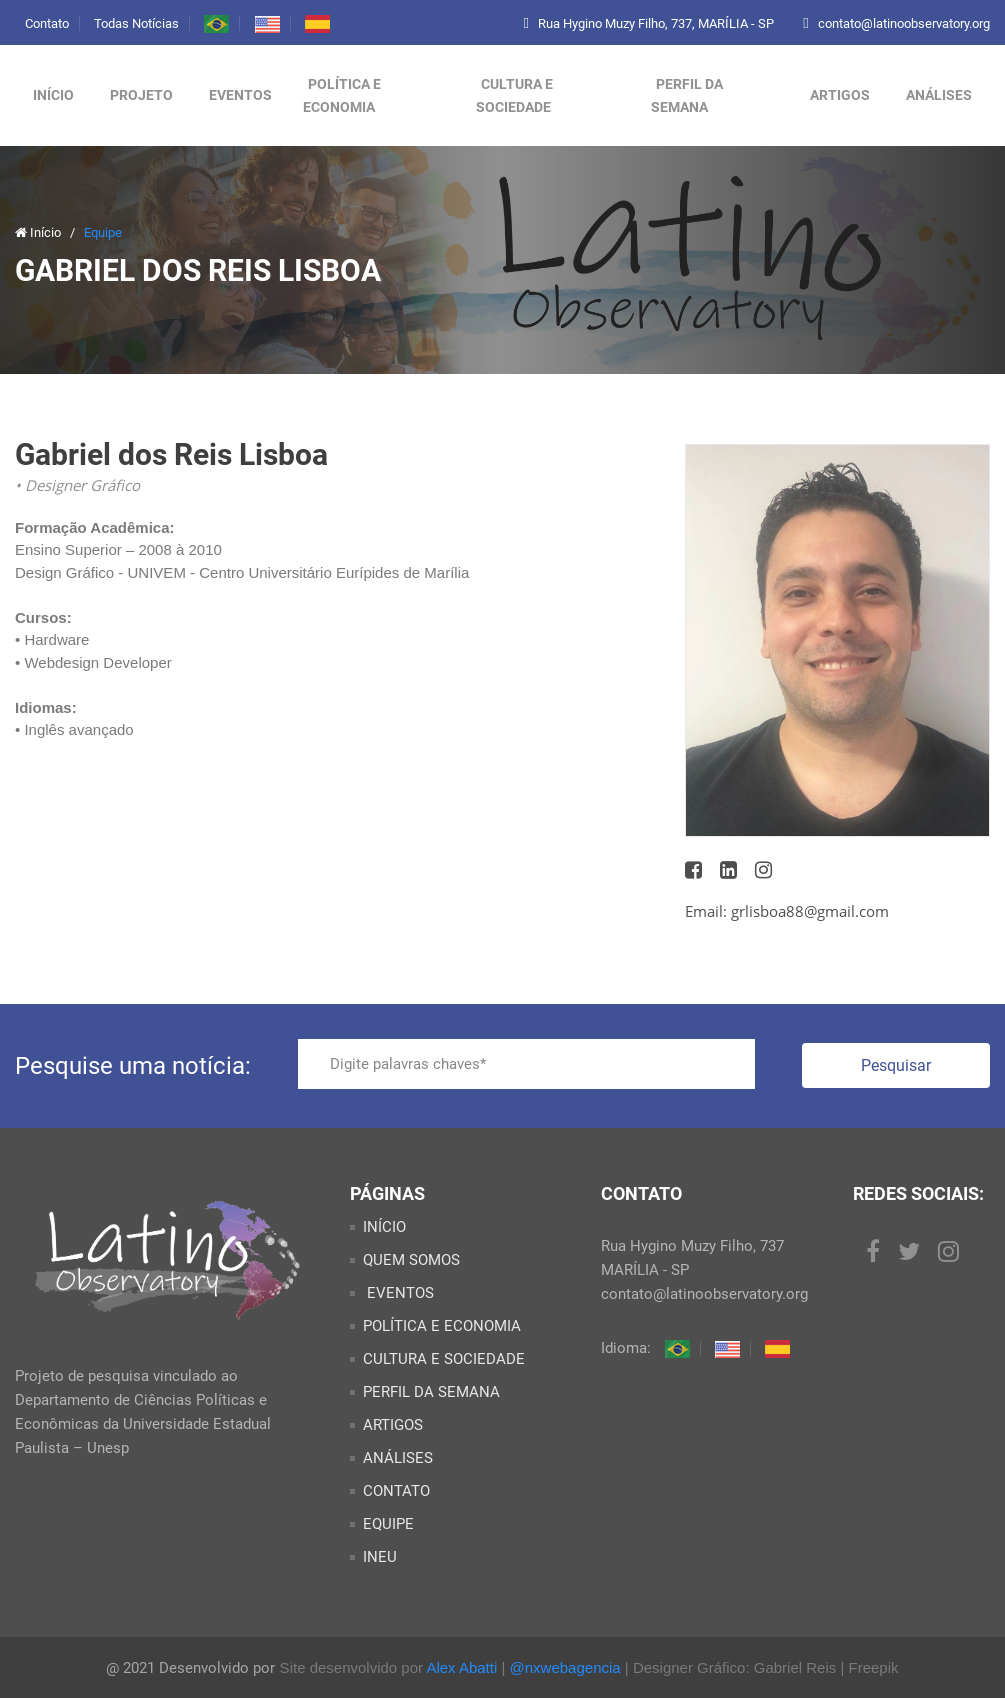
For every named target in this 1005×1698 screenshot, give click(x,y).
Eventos (240, 95)
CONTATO (396, 1491)
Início (53, 95)
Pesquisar (896, 1065)
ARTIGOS (840, 95)
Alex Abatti (461, 1667)
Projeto (141, 95)
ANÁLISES (939, 95)
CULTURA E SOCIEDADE (514, 95)
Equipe (103, 232)
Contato (47, 23)
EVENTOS (398, 1293)
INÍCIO (384, 1227)
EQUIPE (388, 1524)
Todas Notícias (136, 23)
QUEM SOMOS (411, 1260)
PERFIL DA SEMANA (687, 95)
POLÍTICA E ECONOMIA (342, 95)
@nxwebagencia (565, 1667)
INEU (380, 1557)
